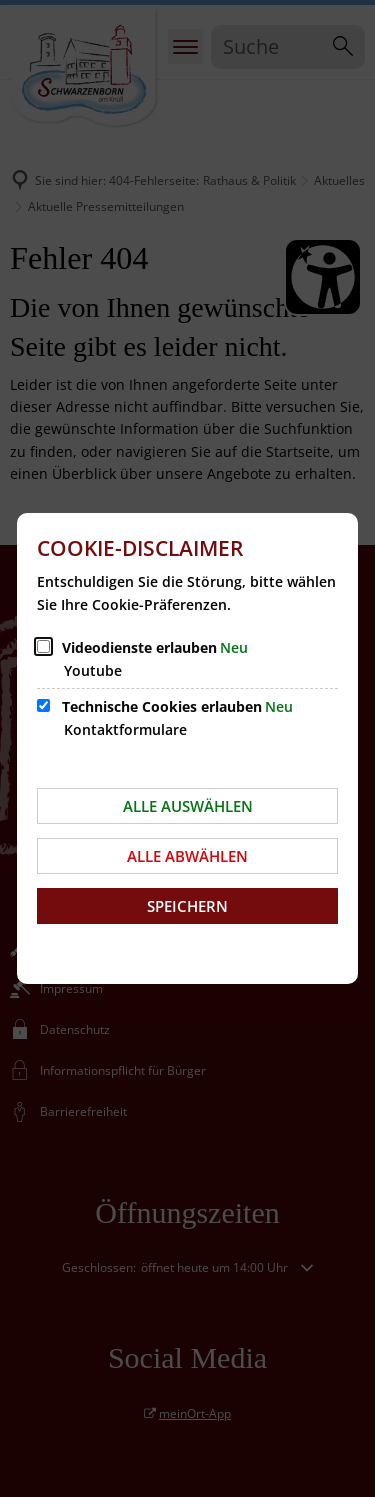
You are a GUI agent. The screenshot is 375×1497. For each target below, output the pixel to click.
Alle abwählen (187, 856)
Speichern (187, 906)
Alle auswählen (188, 806)
